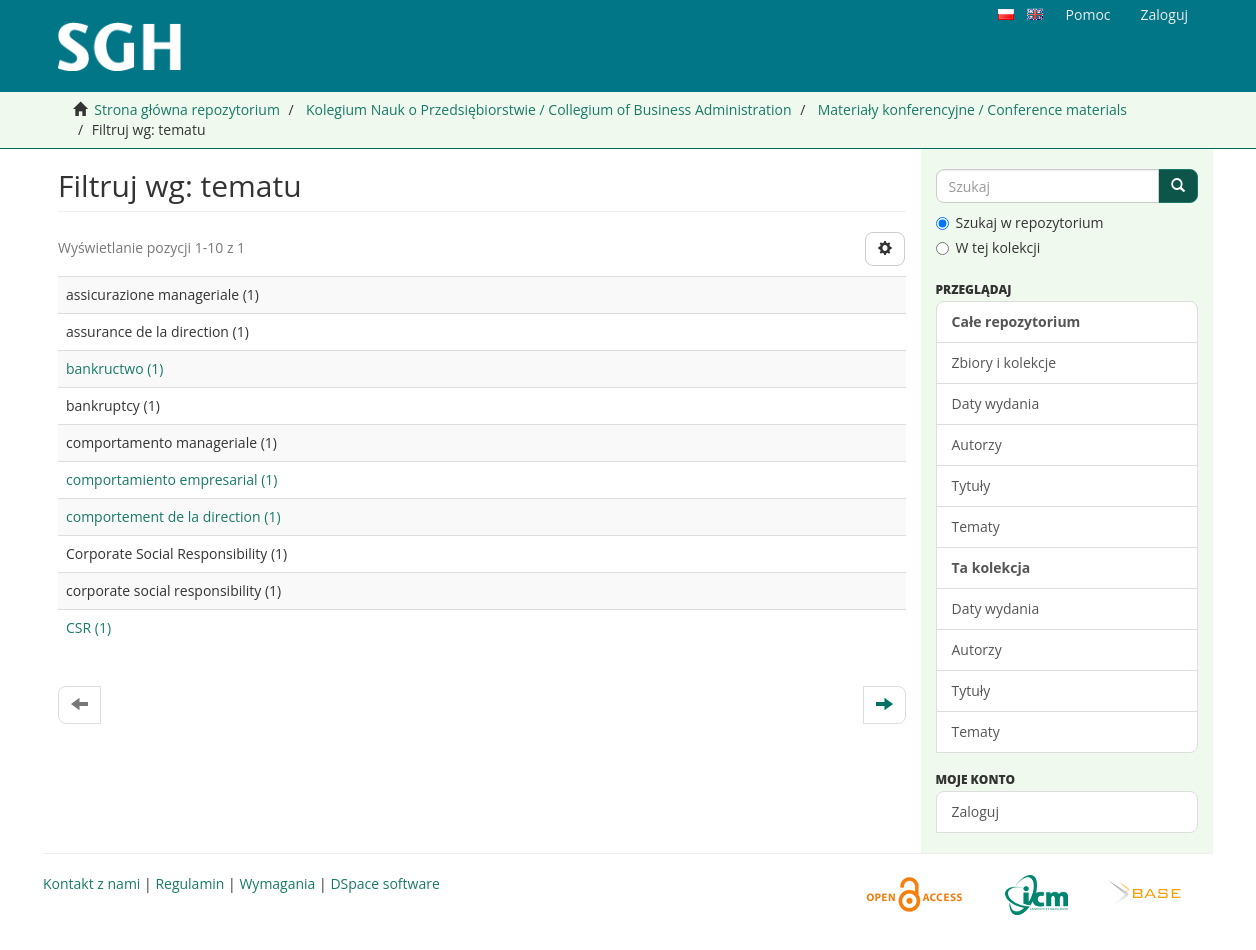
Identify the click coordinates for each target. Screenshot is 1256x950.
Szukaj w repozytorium (1020, 222)
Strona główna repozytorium (187, 109)
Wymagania (277, 883)
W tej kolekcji (988, 247)
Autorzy (977, 444)
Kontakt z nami (91, 883)
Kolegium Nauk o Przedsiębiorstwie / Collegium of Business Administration (549, 109)
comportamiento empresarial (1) (171, 479)
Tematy (976, 526)
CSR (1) (88, 627)
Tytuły (971, 485)
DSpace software (384, 883)
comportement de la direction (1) (173, 516)
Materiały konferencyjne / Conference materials (972, 109)
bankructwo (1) (114, 368)
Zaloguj (975, 811)
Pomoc (1088, 14)
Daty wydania (996, 403)
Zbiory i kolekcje (1004, 362)
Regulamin (189, 883)
